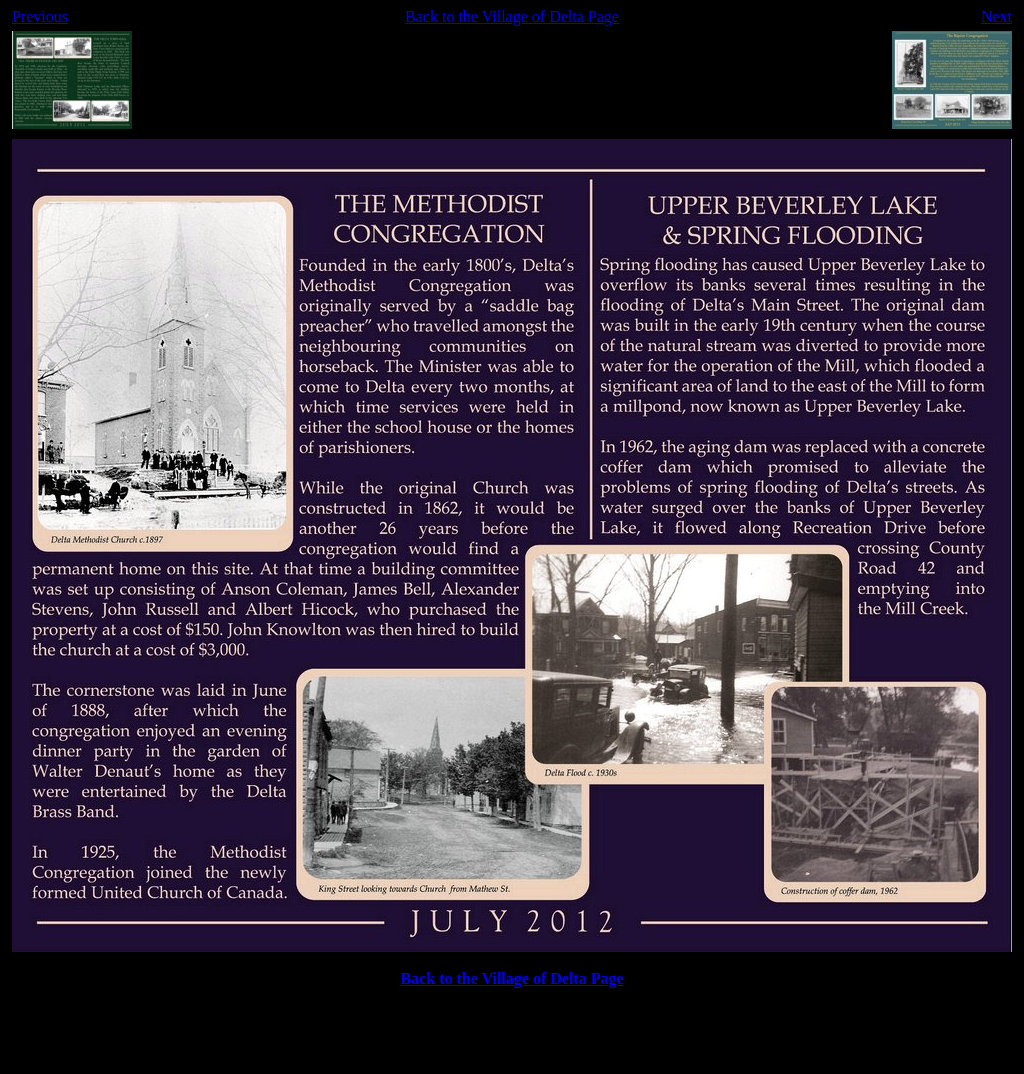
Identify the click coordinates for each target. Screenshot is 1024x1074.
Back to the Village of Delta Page (512, 16)
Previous (40, 16)
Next (996, 16)
